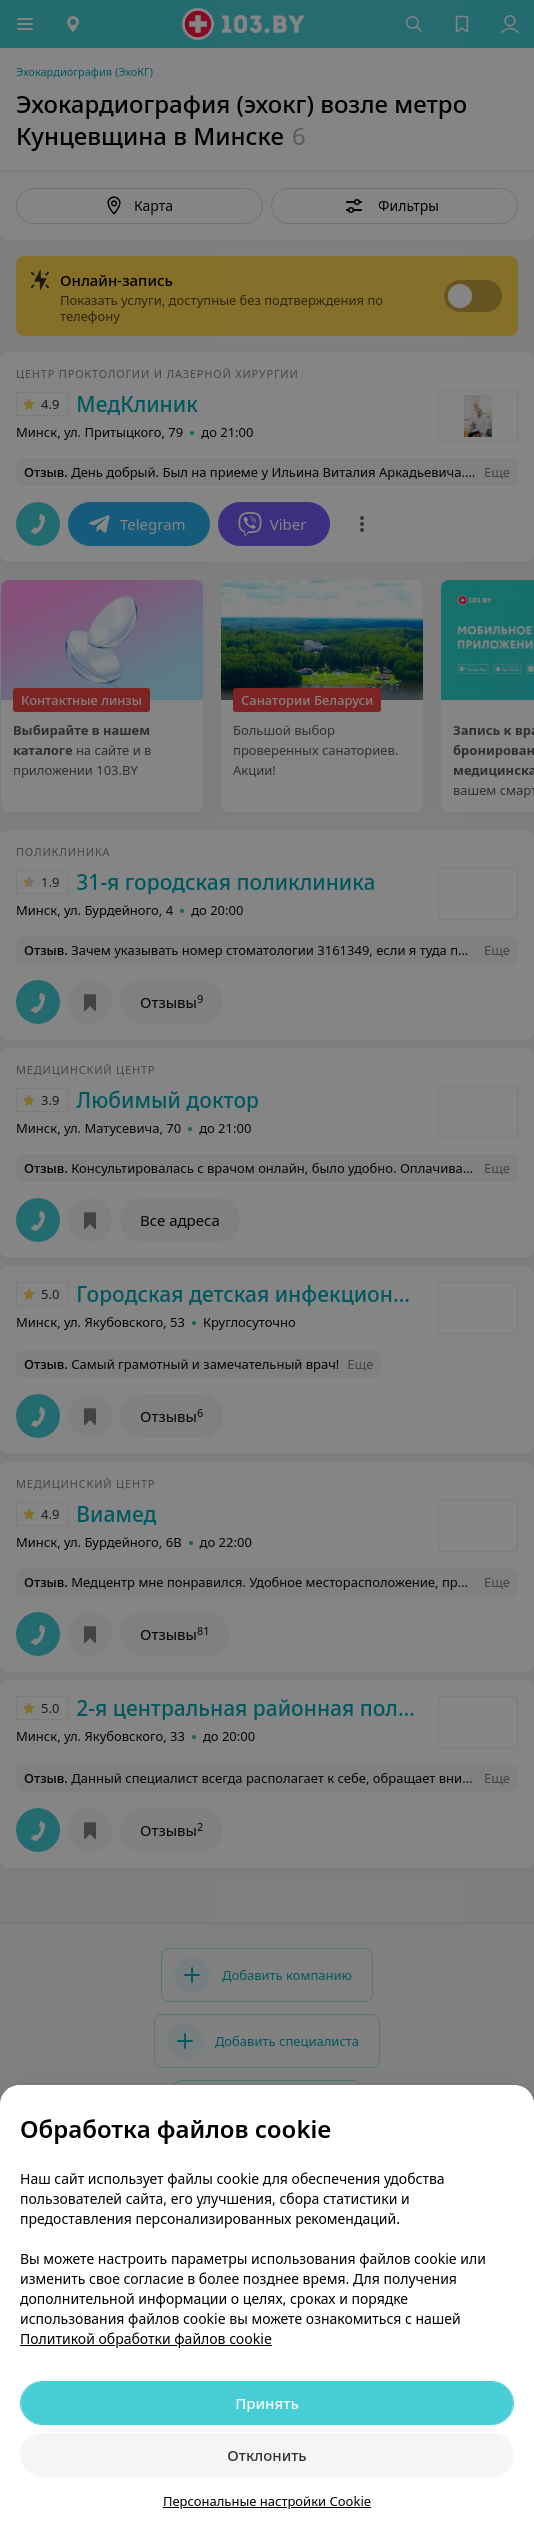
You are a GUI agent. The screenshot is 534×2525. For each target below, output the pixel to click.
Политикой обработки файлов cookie (146, 2338)
